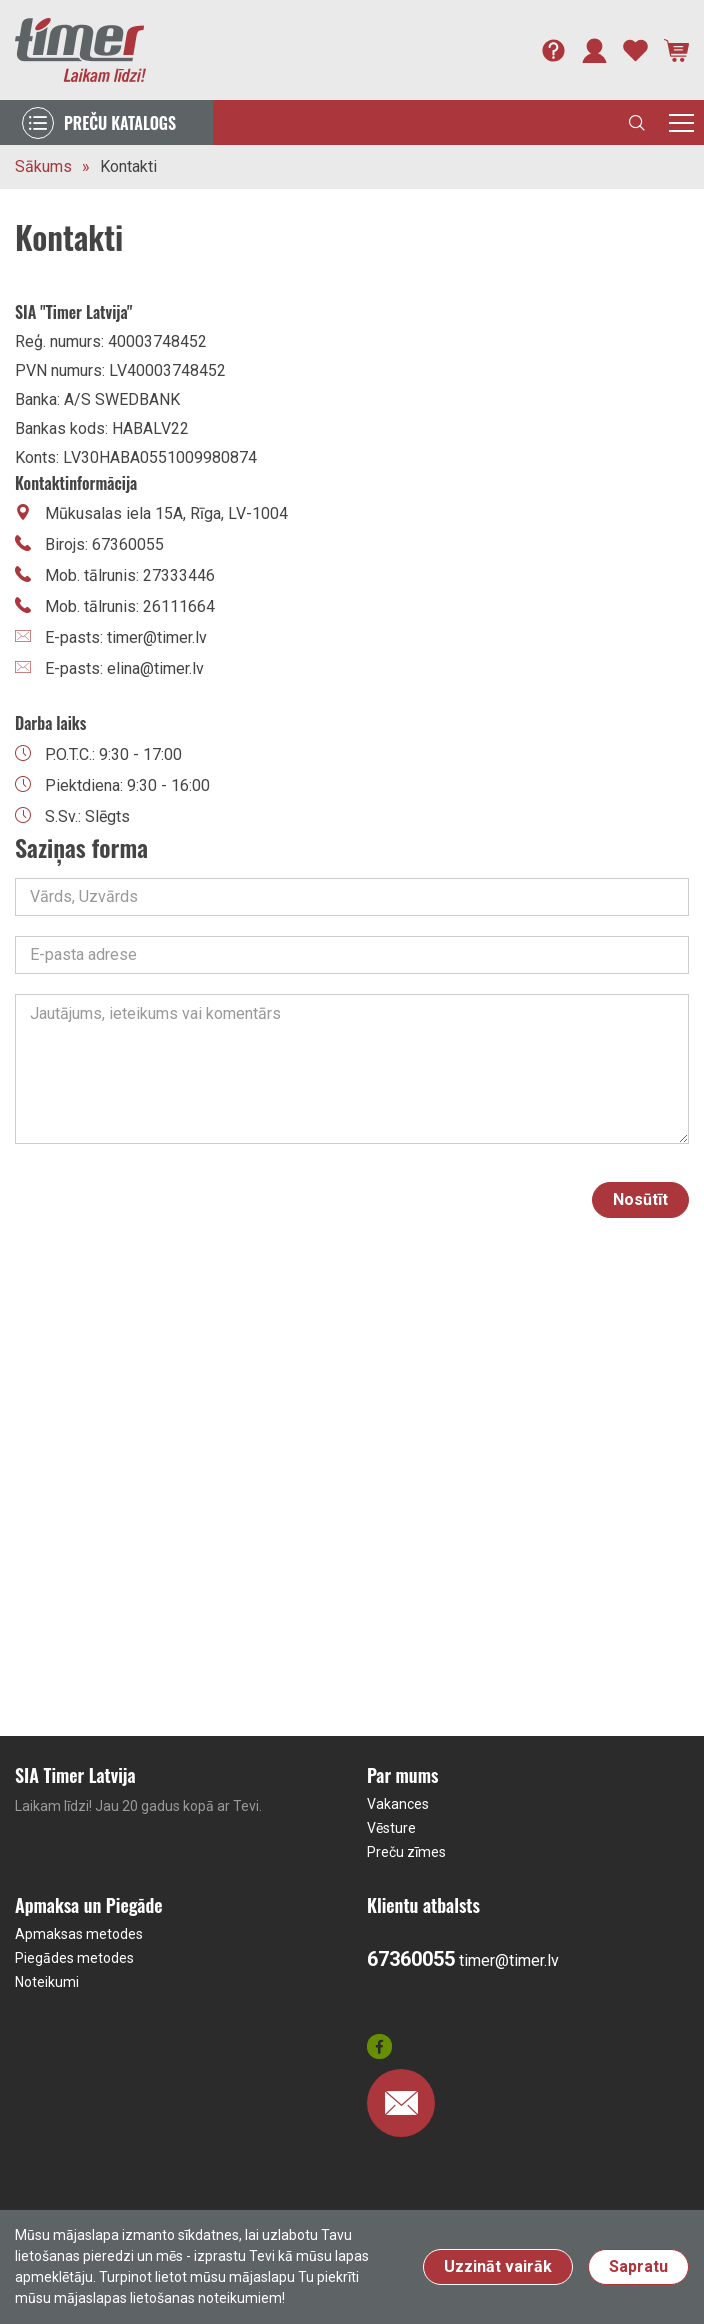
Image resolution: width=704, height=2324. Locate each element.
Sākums (43, 166)
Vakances (398, 1804)
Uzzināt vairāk (498, 2266)
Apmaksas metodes (79, 1934)
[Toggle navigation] (681, 122)
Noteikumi (47, 1982)
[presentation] (420, 1200)
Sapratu (638, 2266)
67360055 (411, 1959)
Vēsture (391, 1828)
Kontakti (128, 166)
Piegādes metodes (74, 1958)
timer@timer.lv (509, 1960)
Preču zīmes (406, 1852)
